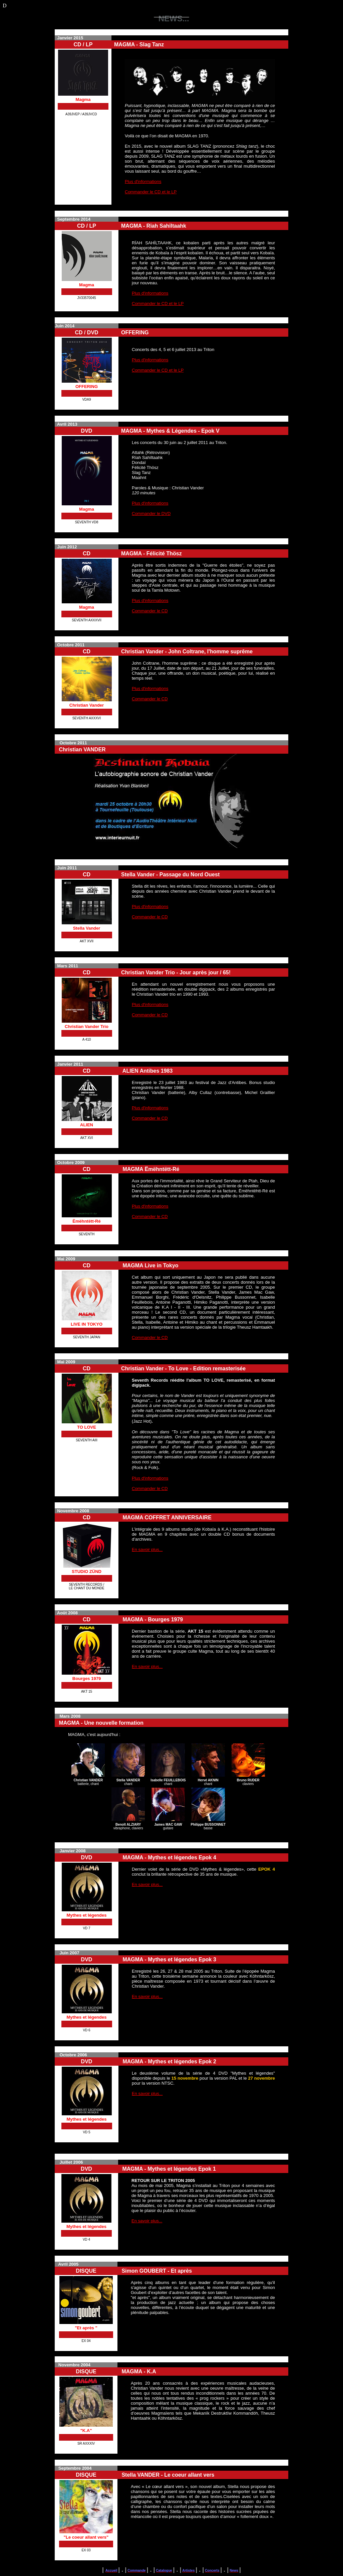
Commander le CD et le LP (151, 191)
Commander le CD (150, 610)
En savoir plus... (147, 1549)
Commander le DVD (151, 513)
